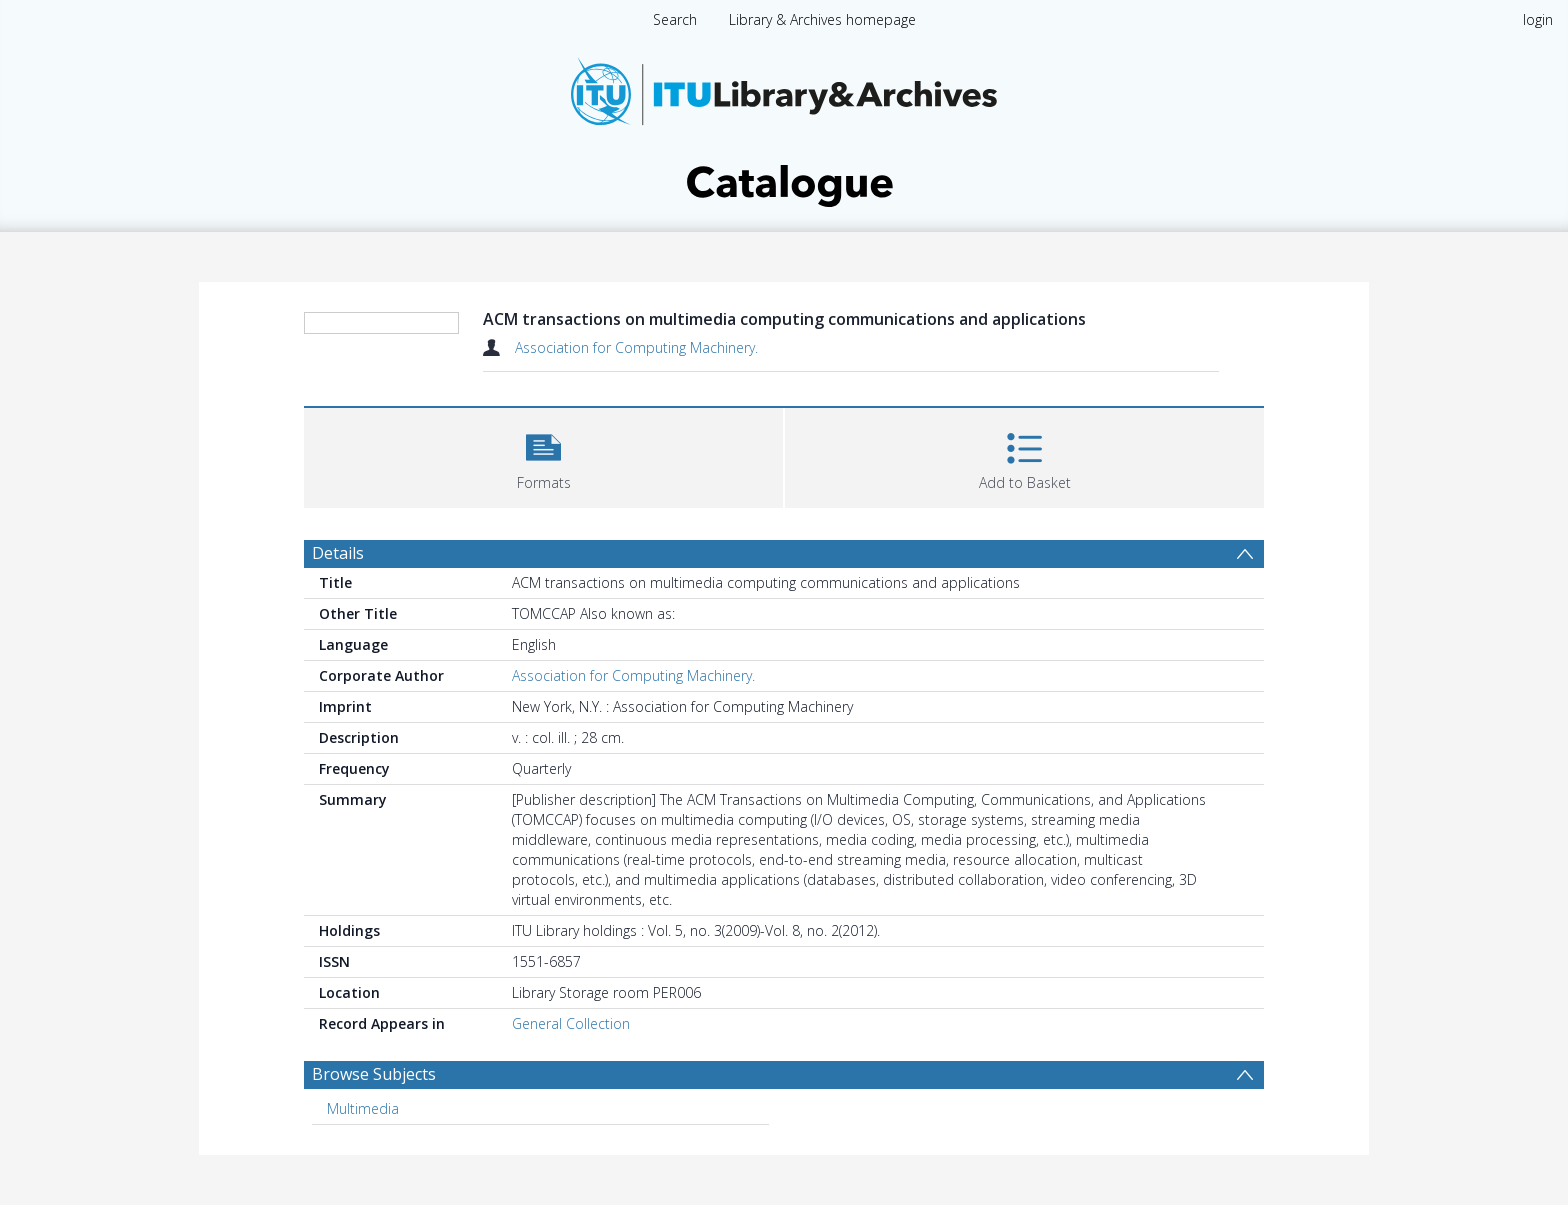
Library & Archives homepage (822, 19)
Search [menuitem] (675, 19)
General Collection (571, 1023)
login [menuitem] (1538, 19)
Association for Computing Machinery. (636, 347)
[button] (543, 455)
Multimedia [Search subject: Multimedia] (363, 1108)
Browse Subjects (374, 1074)
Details (338, 553)
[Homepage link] (784, 126)
